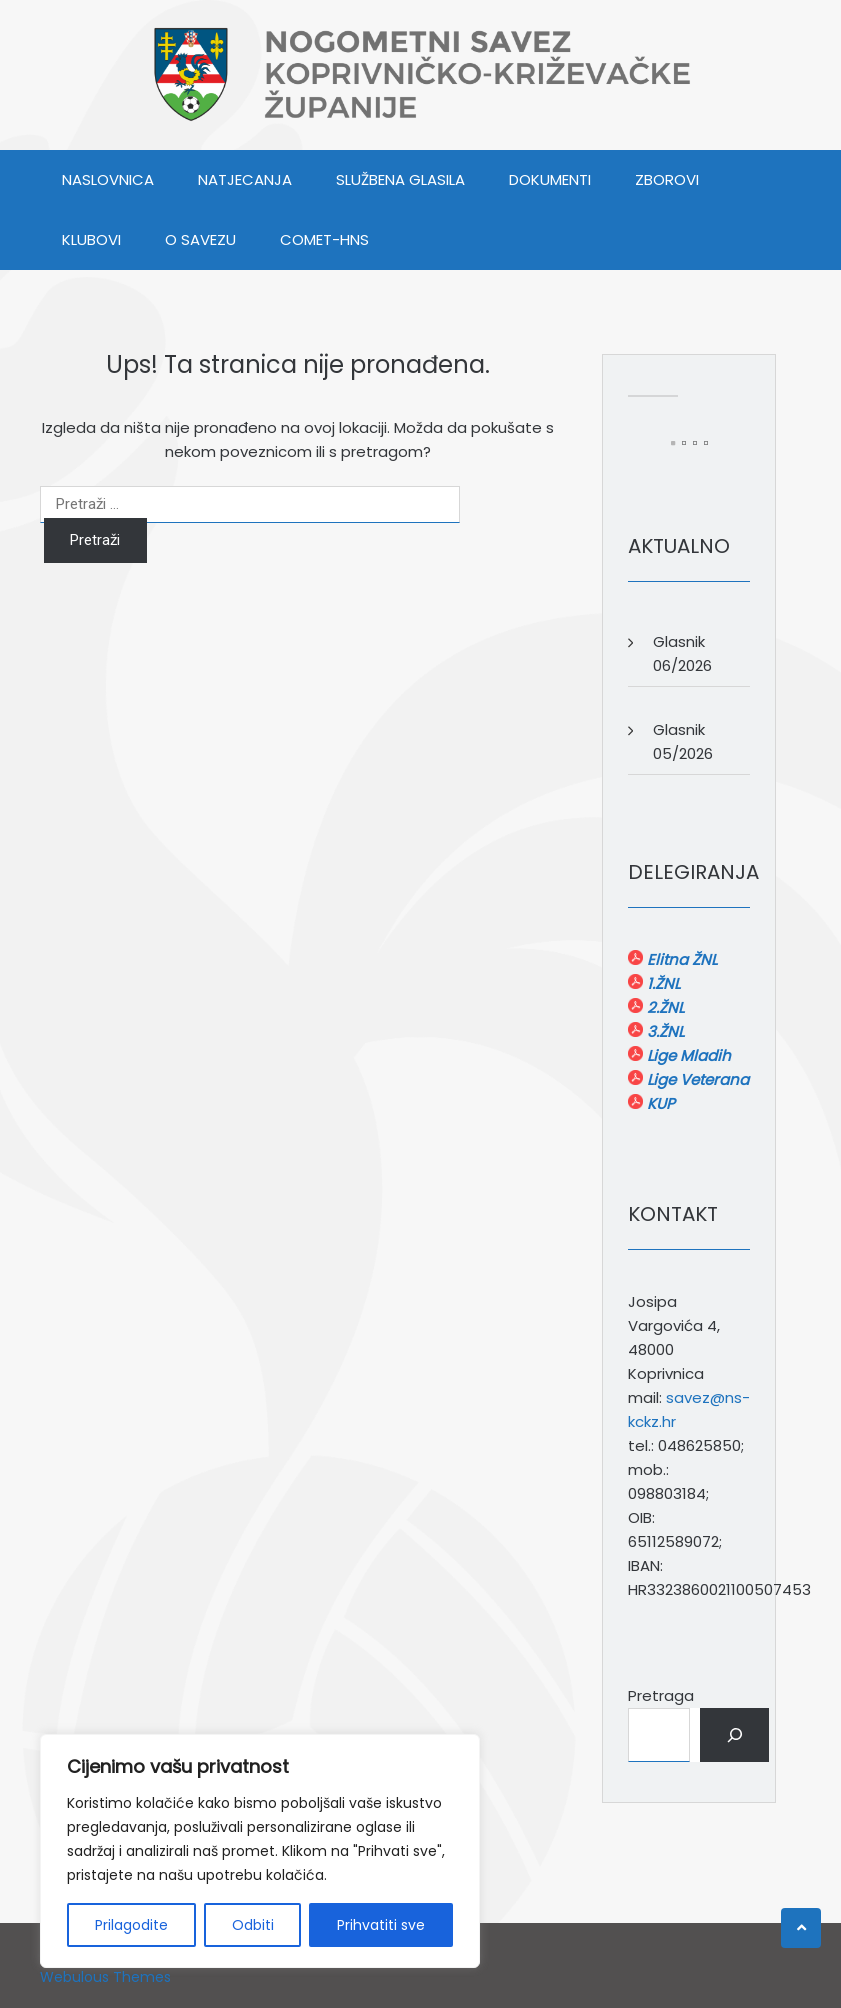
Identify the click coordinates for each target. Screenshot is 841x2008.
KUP (659, 1103)
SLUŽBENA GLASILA (400, 179)
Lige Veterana (696, 1079)
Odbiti (253, 1925)
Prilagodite (131, 1925)
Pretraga (661, 1695)
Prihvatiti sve (381, 1925)
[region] (260, 1851)
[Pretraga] (734, 1735)
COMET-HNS (324, 239)
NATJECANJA (245, 179)
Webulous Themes (105, 1977)
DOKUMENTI (550, 179)
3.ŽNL (663, 1031)
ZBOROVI (667, 179)
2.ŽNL (663, 1007)
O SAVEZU (200, 239)
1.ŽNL (661, 983)
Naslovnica (108, 179)
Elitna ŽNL (680, 959)
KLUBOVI (91, 239)
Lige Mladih (687, 1055)
